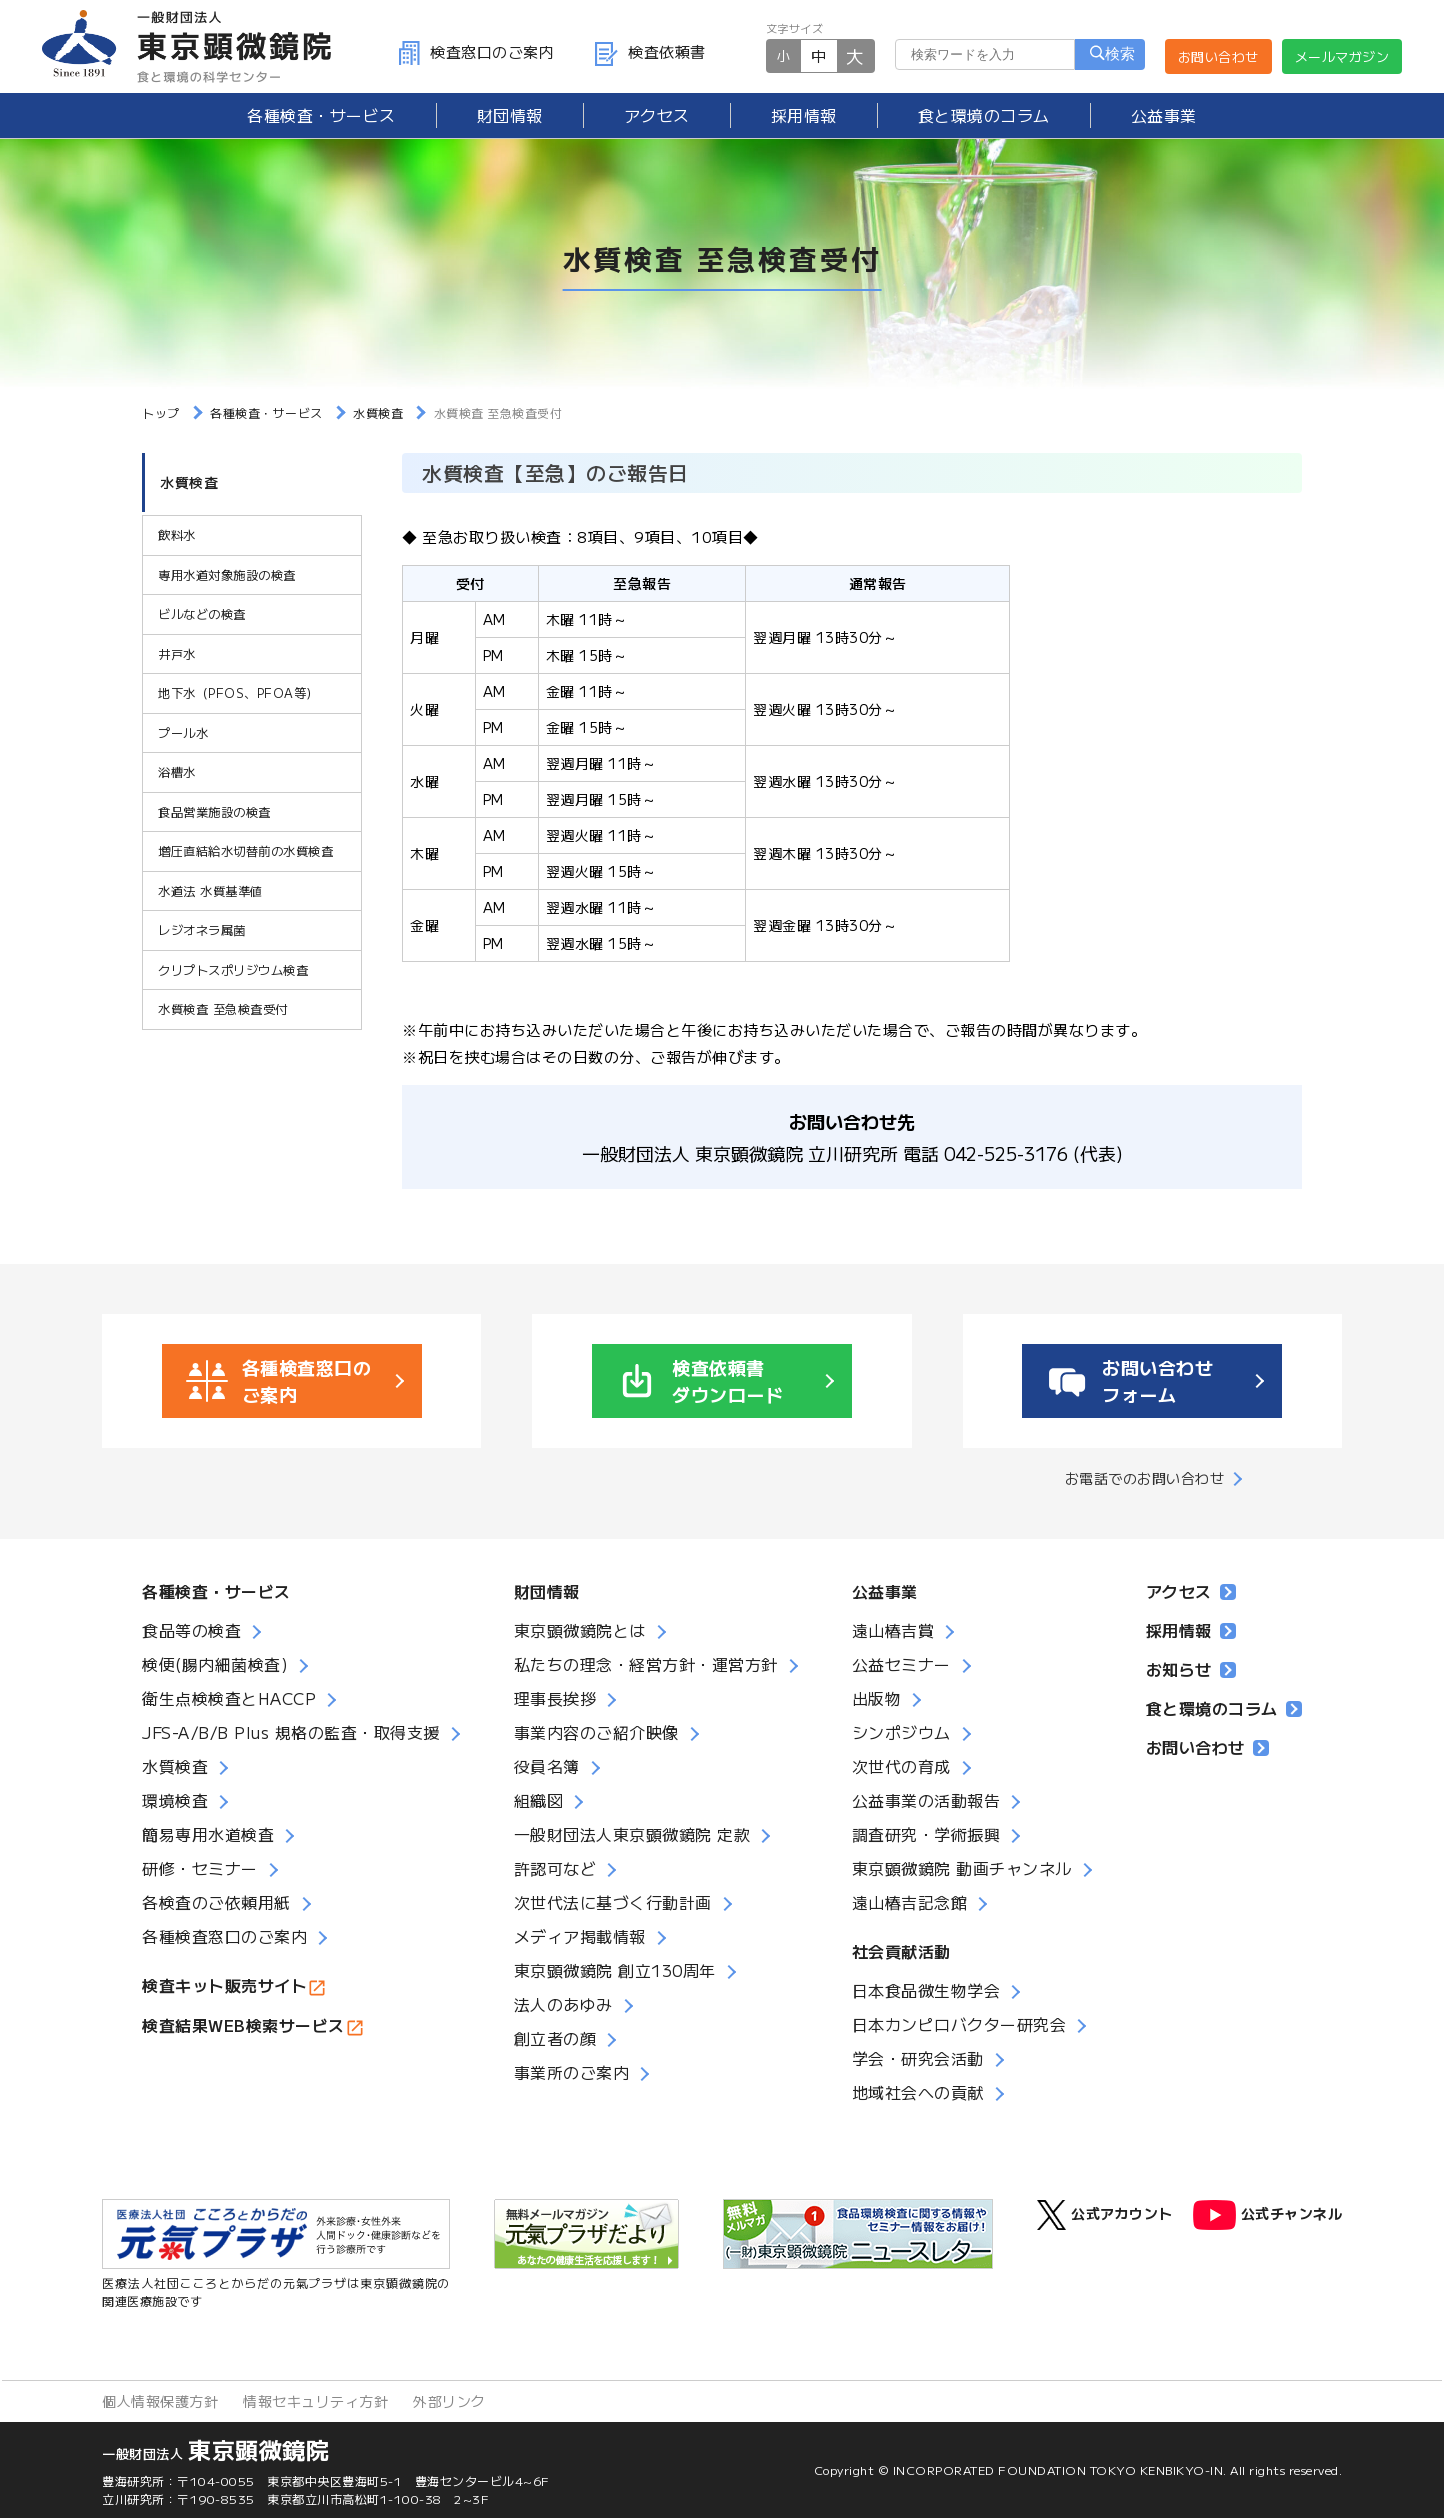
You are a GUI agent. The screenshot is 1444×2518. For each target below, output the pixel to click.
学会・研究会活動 (918, 2058)
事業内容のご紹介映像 (596, 1732)
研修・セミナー (200, 1868)
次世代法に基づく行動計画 (613, 1902)
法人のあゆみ (563, 2004)
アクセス (657, 115)
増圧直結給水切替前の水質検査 (245, 854)
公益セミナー (901, 1664)
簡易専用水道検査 (208, 1834)
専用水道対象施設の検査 (227, 581)
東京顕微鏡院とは (580, 1630)
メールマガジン (1342, 56)
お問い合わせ (1218, 56)
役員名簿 (547, 1766)
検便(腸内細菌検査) (215, 1664)
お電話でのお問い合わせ (1145, 1478)
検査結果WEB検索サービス (243, 2025)
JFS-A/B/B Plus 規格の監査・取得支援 (291, 1732)
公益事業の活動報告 (926, 1800)
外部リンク (449, 2401)
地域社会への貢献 (918, 2092)
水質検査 (189, 488)
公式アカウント (1105, 2215)
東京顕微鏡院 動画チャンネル (962, 1868)
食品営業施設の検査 (214, 815)
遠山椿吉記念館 (910, 1902)
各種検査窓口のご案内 (224, 1936)
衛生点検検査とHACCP (229, 1698)
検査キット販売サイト (224, 1985)
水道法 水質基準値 (210, 893)
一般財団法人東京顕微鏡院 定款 (632, 1834)
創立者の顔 (555, 2038)
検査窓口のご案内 (476, 51)
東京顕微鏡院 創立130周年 (615, 1970)
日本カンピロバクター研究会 (959, 2024)
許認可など (555, 1868)
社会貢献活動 (901, 1951)
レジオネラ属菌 (202, 932)
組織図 (539, 1800)
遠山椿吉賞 (893, 1630)
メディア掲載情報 (580, 1936)
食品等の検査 (191, 1630)
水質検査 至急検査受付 (222, 1010)
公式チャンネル (1268, 2215)
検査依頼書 (650, 51)
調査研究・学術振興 (926, 1834)
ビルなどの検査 (202, 620)
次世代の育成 (901, 1766)
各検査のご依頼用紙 (216, 1902)
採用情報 (804, 115)
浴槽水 (177, 776)
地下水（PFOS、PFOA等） (238, 698)
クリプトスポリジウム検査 (233, 971)
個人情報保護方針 (160, 2401)
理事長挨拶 (555, 1698)
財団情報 (510, 115)
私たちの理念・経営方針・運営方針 (646, 1664)
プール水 (183, 737)
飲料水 (177, 542)
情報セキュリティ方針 (315, 2401)
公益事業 (1164, 115)
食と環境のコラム (984, 115)
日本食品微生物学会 (926, 1990)
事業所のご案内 (572, 2072)
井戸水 (177, 659)
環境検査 (175, 1800)
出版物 (877, 1698)
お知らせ (1191, 1669)
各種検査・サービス (216, 1591)
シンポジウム (901, 1732)
